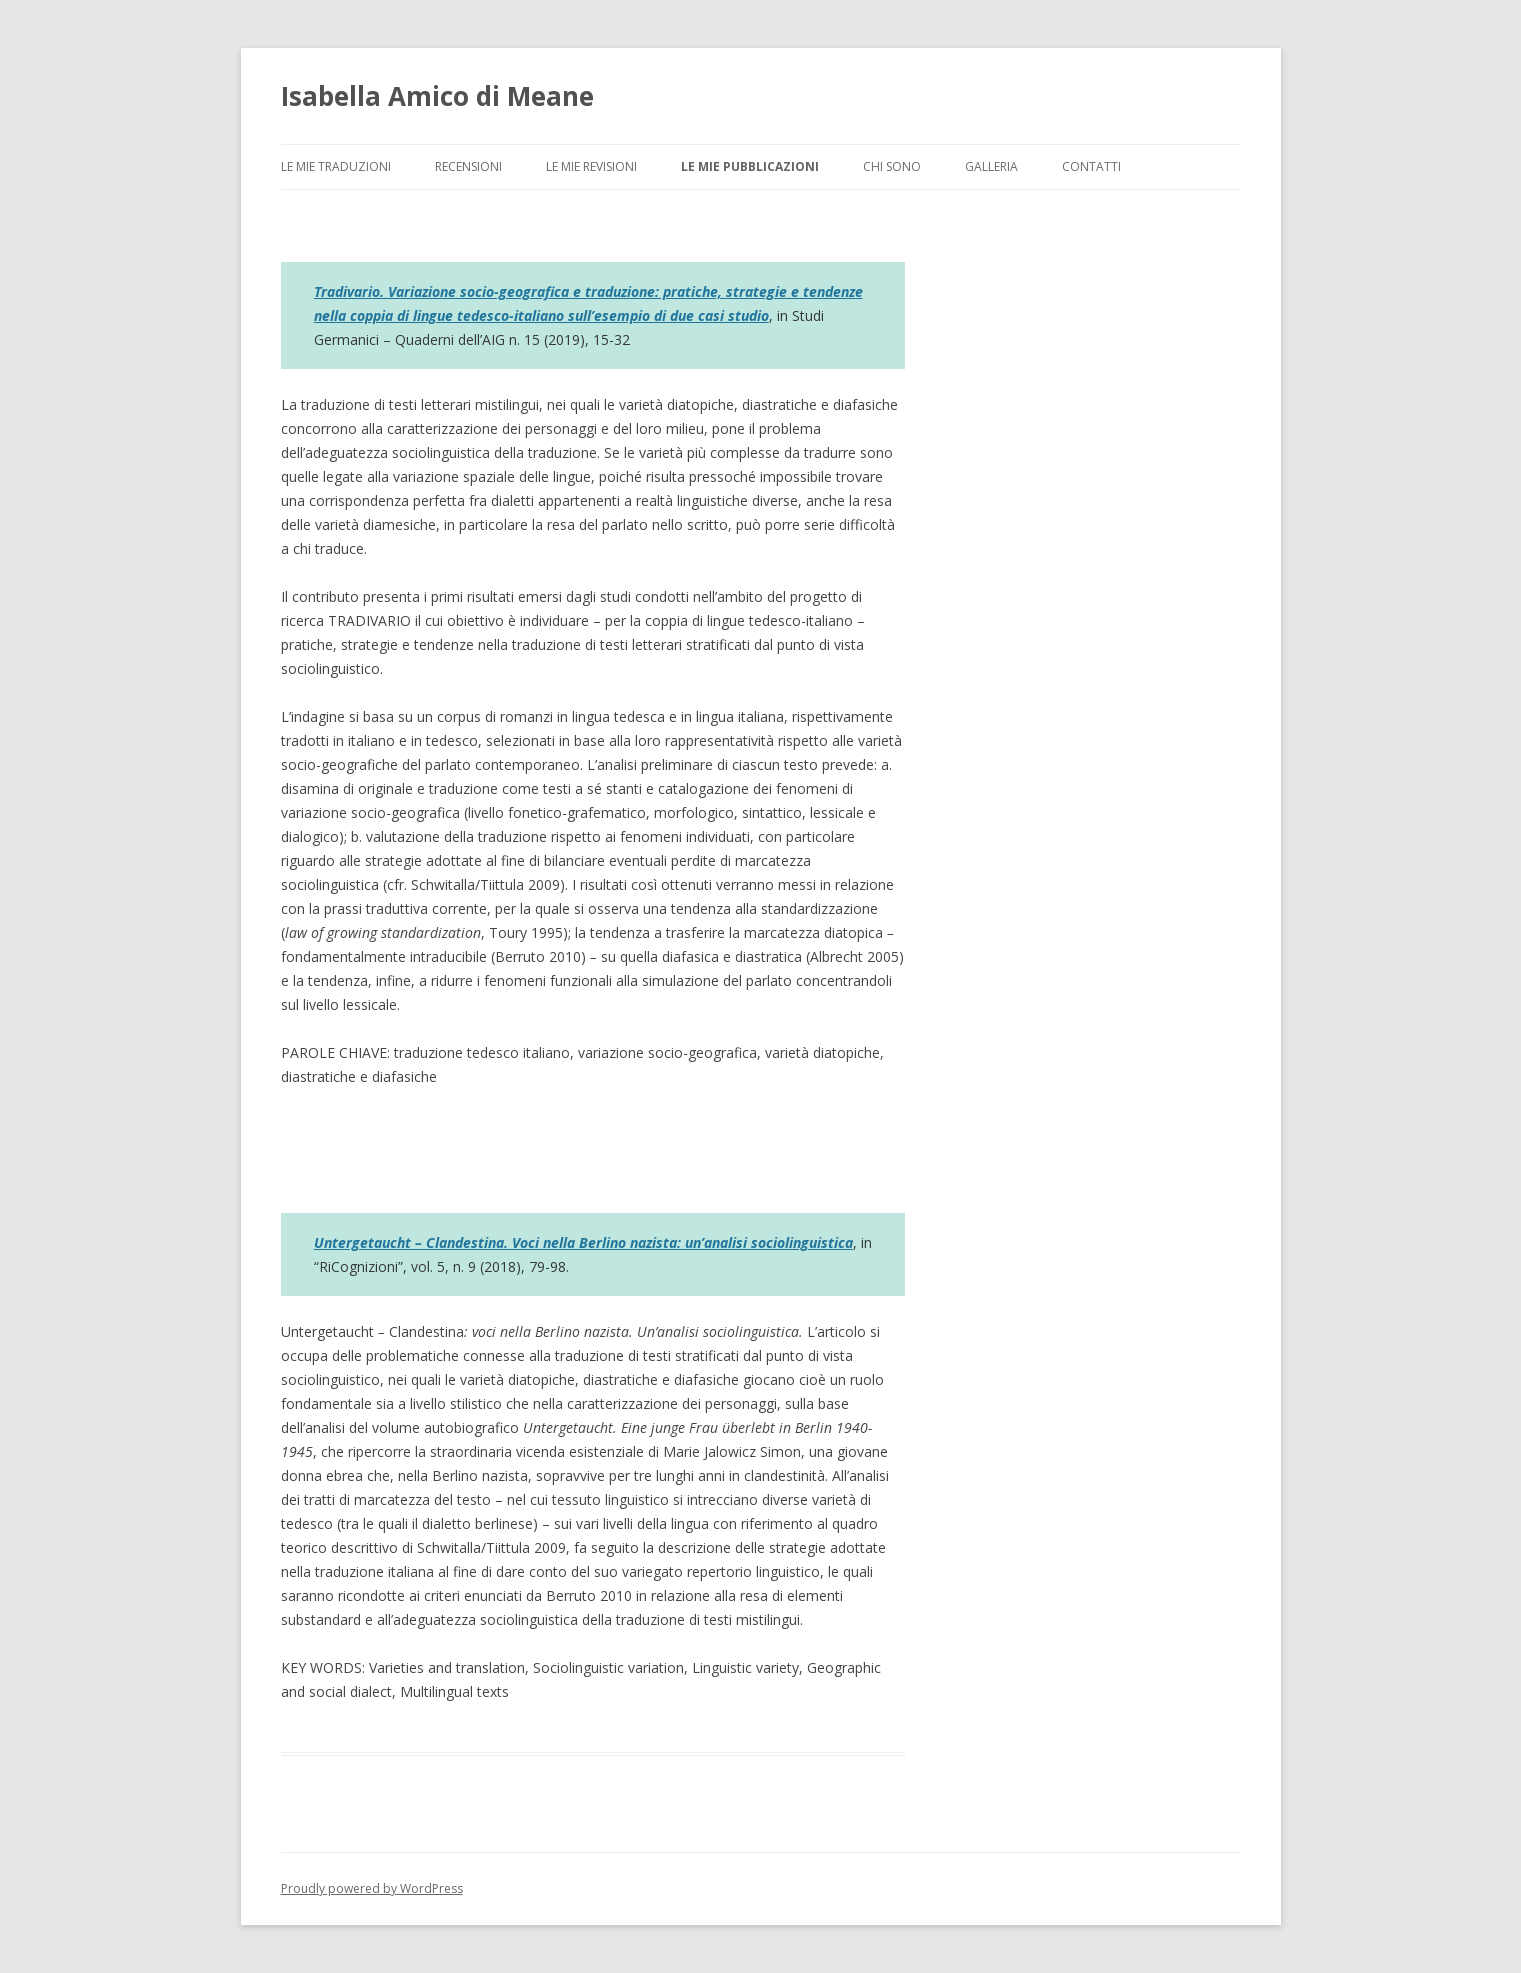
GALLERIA (991, 166)
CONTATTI (1091, 166)
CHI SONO (892, 166)
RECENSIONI (468, 166)
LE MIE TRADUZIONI (336, 166)
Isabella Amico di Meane (437, 96)
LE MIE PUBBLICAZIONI (750, 166)
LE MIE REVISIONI (591, 166)
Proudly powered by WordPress (372, 1888)
